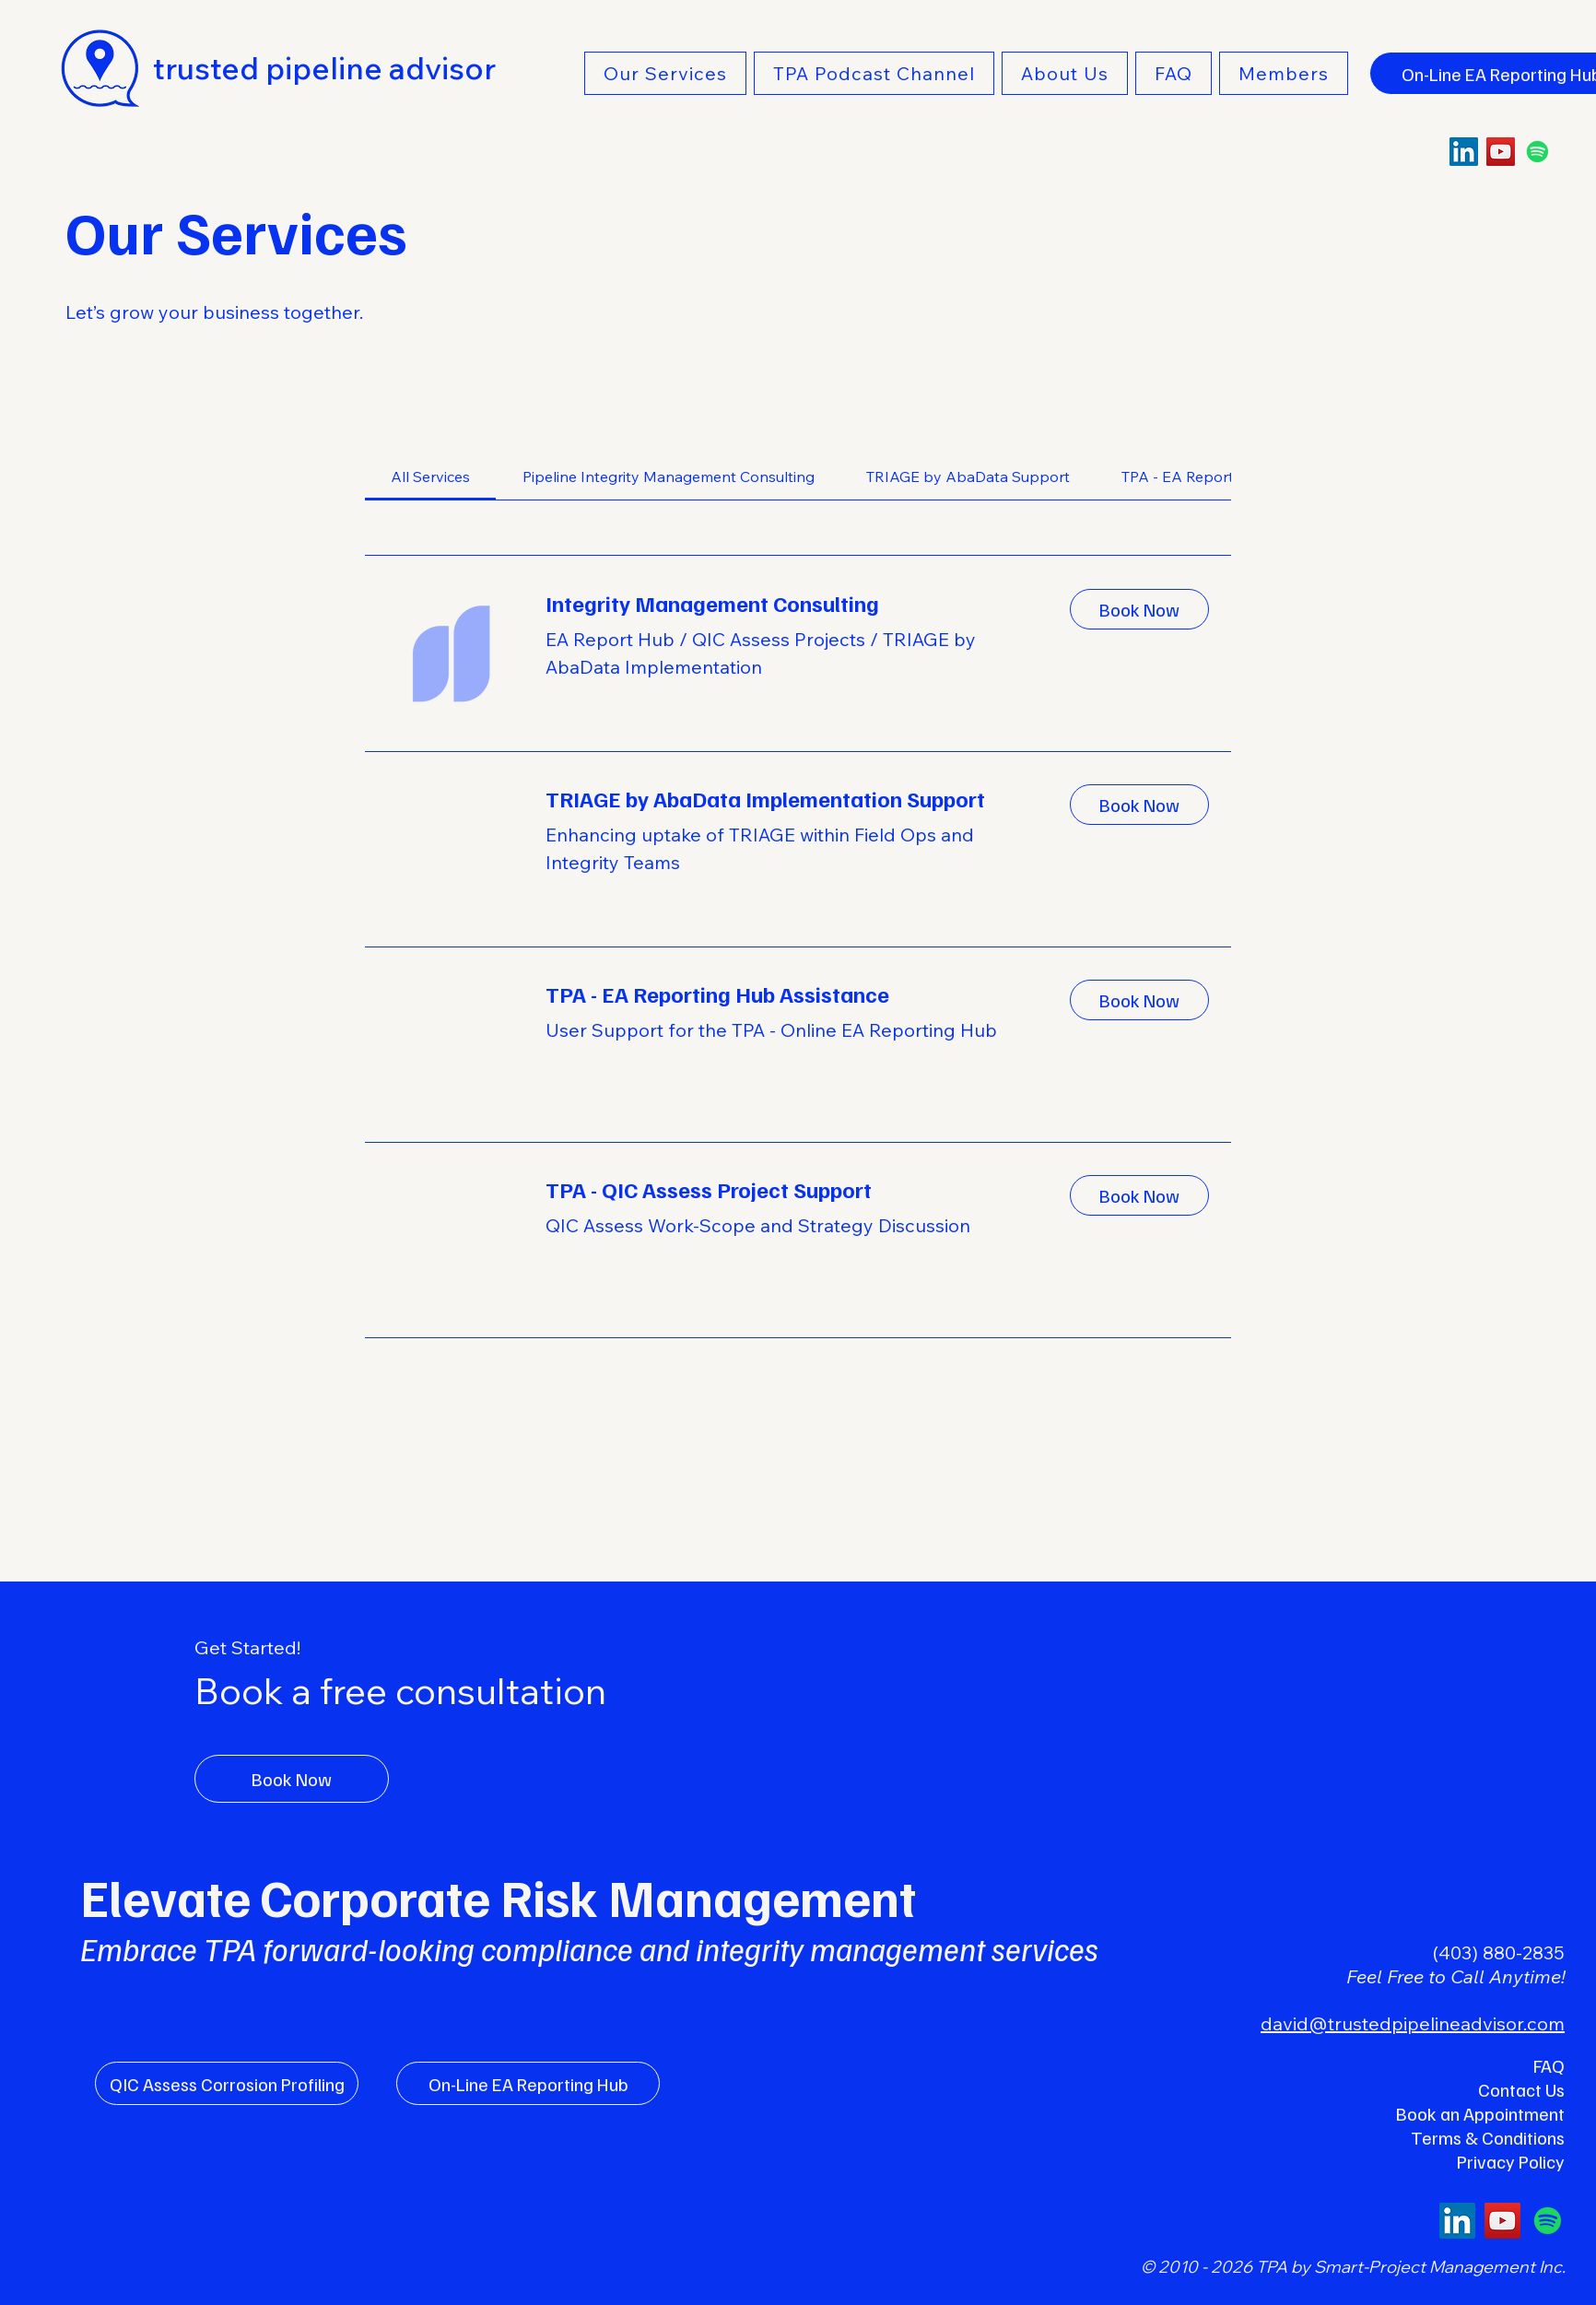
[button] (665, 73)
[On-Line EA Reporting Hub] (528, 2083)
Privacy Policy (1511, 2161)
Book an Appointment (1480, 2113)
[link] (430, 476)
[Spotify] (1537, 151)
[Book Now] (291, 1779)
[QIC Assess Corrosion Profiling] (226, 2083)
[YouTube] (1500, 151)
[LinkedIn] (1463, 151)
